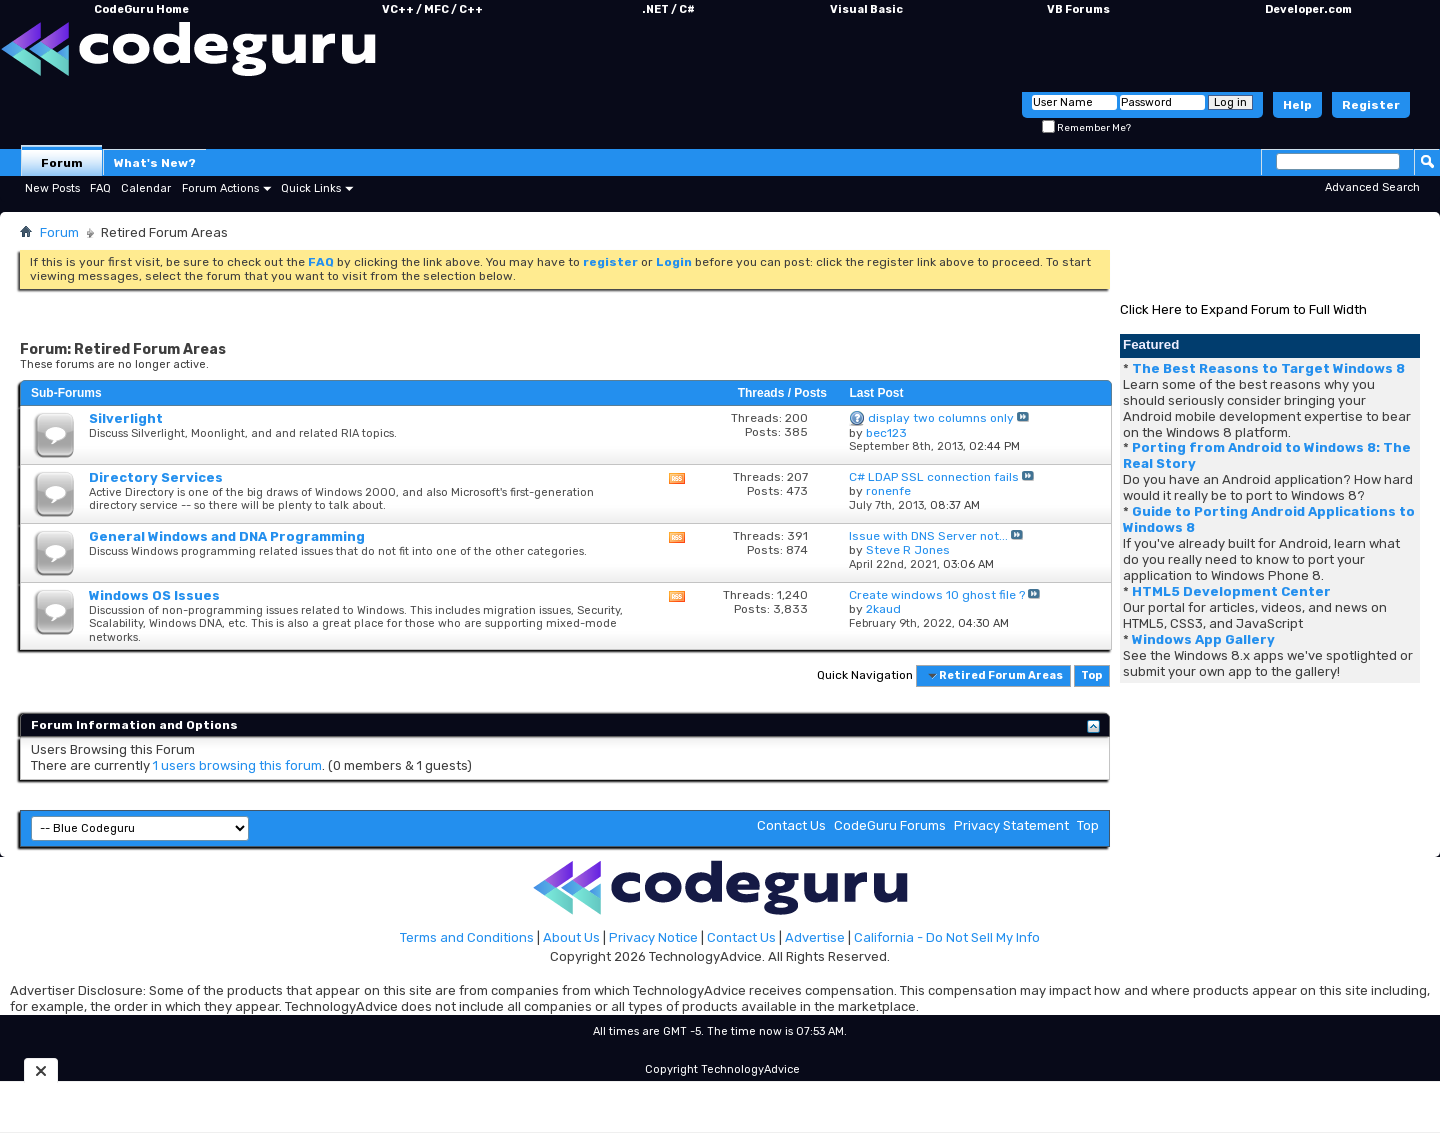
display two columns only (941, 418)
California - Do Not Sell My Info (947, 937)
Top (1091, 675)
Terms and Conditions (467, 937)
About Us (571, 937)
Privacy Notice (653, 937)
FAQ (100, 188)
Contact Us (791, 825)
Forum (62, 163)
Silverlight (126, 418)
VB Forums (1078, 9)
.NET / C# (668, 9)
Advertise (815, 937)
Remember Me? (1086, 128)
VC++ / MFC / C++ (432, 9)
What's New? (155, 163)
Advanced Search (1372, 187)
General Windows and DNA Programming (227, 536)
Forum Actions (220, 188)
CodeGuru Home (141, 9)
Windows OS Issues (154, 595)
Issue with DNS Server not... (928, 536)
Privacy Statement (1011, 825)
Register (1371, 105)
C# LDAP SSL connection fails (934, 477)
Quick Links (311, 188)
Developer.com (1308, 9)
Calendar (146, 188)
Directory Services (156, 477)
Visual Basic (866, 9)
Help (1297, 105)
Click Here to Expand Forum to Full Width (1243, 309)
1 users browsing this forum (237, 765)
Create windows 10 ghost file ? (937, 595)
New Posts (52, 188)
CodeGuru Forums (890, 825)
